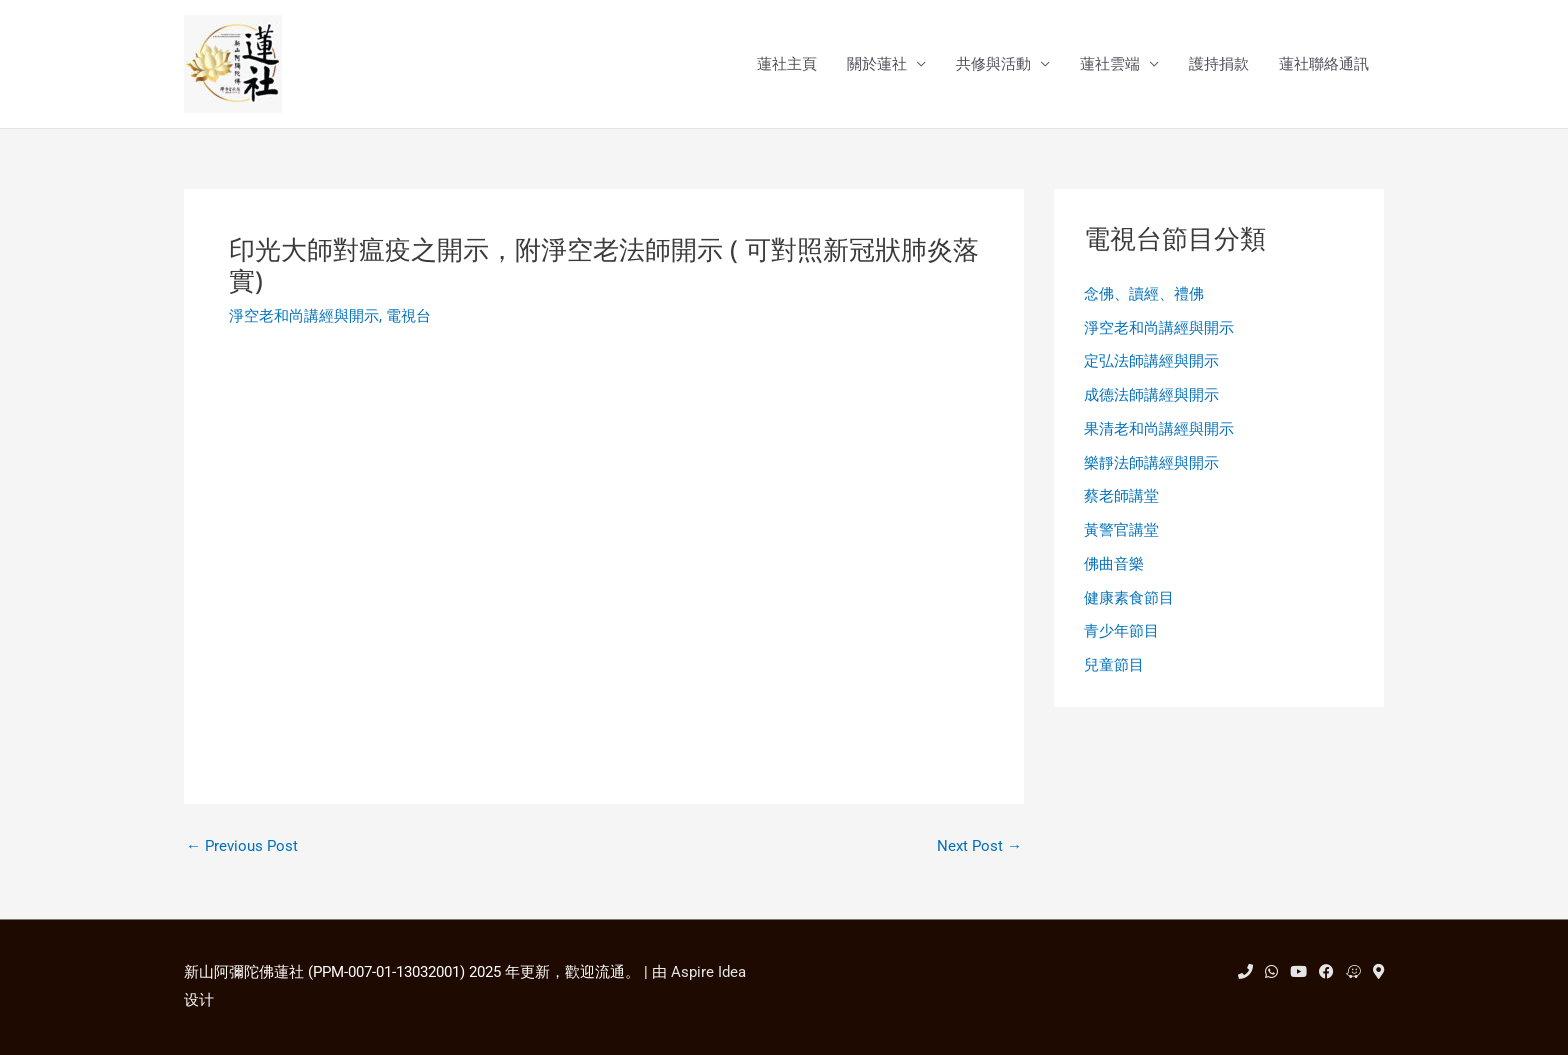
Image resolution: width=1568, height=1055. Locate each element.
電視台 (408, 316)
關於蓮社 (877, 64)
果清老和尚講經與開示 (1159, 429)
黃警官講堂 (1121, 530)
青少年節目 (1121, 631)
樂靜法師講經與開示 (1151, 463)
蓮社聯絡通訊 (1324, 64)
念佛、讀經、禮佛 (1144, 294)
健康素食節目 (1129, 598)
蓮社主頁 (787, 64)
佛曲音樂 (1114, 564)
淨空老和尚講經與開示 (304, 316)
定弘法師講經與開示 (1151, 361)
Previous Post (242, 846)
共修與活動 (993, 64)
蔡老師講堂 (1121, 496)
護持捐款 (1219, 64)
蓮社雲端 (1110, 64)
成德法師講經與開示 (1151, 395)
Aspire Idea (708, 972)
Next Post (979, 846)
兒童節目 (1114, 665)
